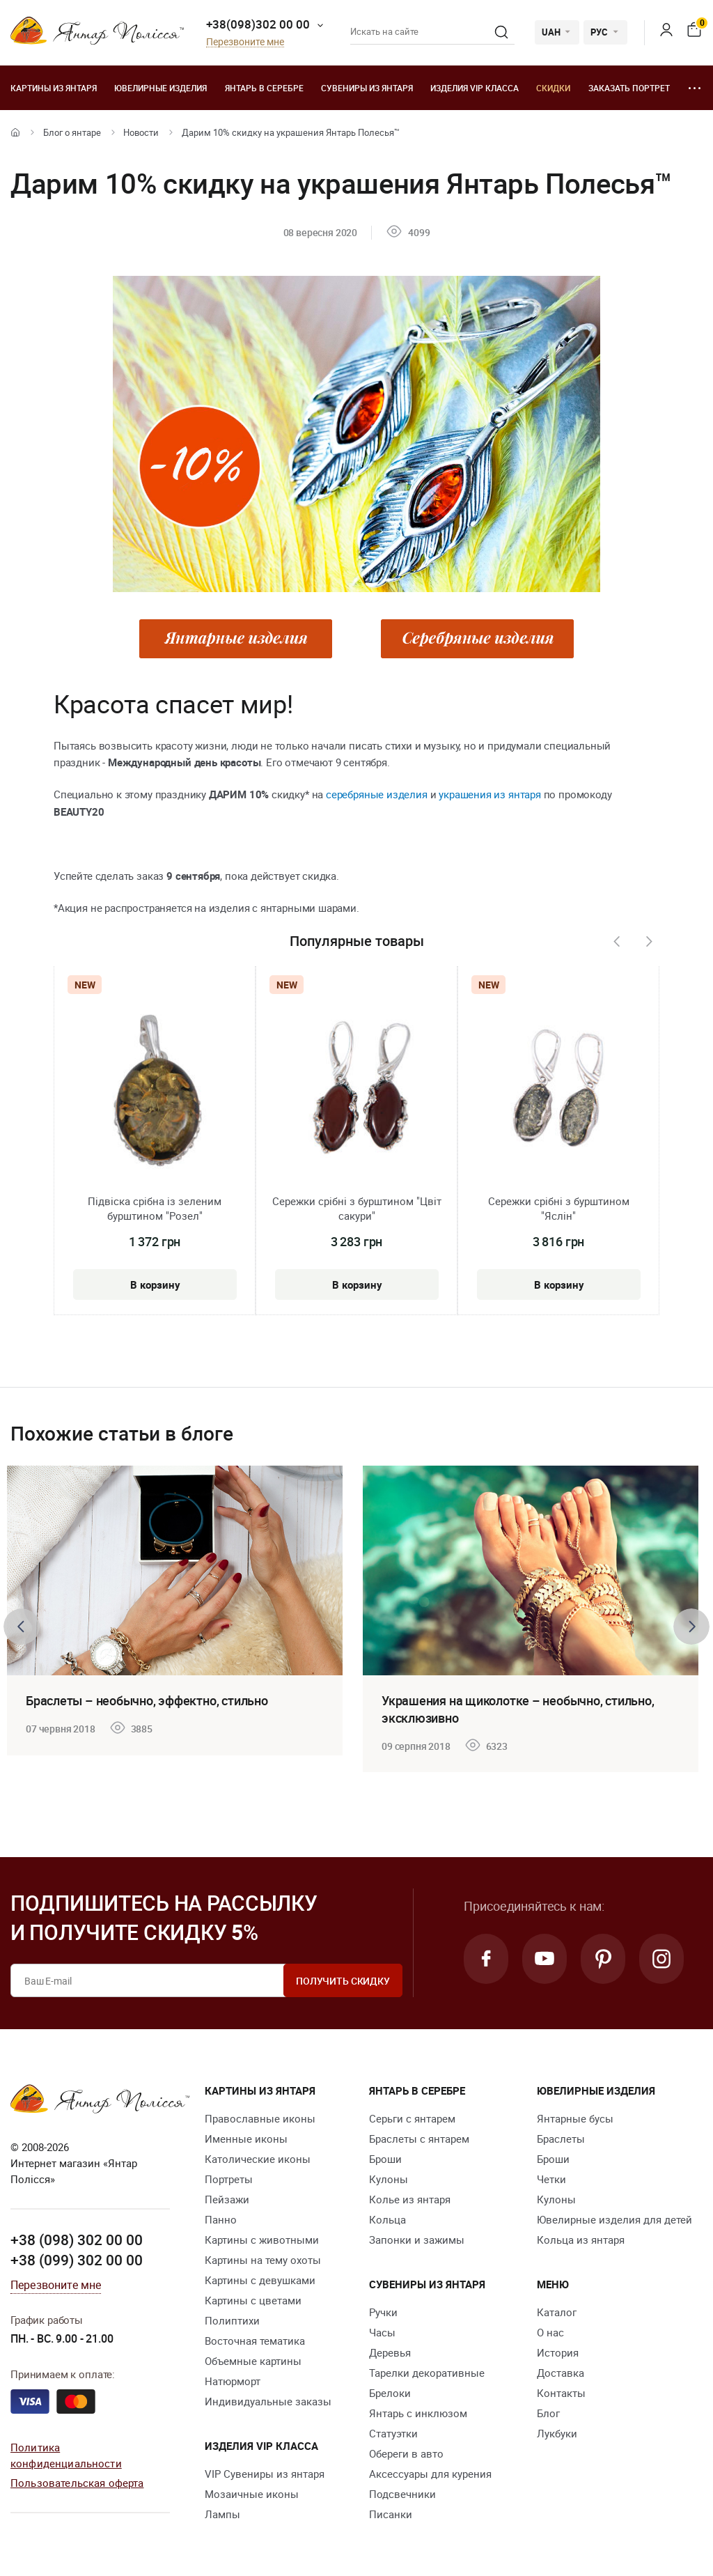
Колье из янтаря (409, 2199)
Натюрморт (232, 2381)
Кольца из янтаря (581, 2240)
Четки (551, 2179)
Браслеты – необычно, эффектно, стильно (147, 1700)
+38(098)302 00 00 (258, 24)
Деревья (390, 2352)
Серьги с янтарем (412, 2118)
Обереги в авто (406, 2453)
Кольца (387, 2219)
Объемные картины (253, 2361)
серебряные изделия (377, 794)
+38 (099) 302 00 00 (76, 2259)
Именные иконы (246, 2139)
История (558, 2352)
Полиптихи (232, 2320)
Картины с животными (262, 2240)
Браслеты (561, 2139)
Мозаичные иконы (252, 2494)
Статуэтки (393, 2433)
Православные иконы (260, 2118)
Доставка (560, 2373)
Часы (382, 2332)
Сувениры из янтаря (367, 87)
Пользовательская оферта (76, 2483)
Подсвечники (402, 2494)
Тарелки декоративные (427, 2373)
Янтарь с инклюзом (418, 2413)
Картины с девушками (260, 2280)
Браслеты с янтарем (419, 2139)
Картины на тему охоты (263, 2260)
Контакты (561, 2393)
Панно (221, 2219)
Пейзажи (227, 2199)
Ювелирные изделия (160, 87)
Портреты (229, 2179)
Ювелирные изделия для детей (614, 2219)
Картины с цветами (253, 2300)
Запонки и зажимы (416, 2240)
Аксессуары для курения (430, 2474)
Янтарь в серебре (264, 87)
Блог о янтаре (72, 132)
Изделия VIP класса (474, 87)
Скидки (553, 87)
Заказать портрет (629, 87)
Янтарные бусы (575, 2118)
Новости (141, 132)
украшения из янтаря (490, 794)
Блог (548, 2413)
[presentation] (616, 942)
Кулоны (388, 2179)
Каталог (557, 2312)
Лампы (222, 2514)
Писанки (390, 2514)
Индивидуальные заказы (268, 2401)
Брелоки (390, 2393)
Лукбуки (557, 2433)
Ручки (383, 2312)
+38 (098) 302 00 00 (76, 2239)
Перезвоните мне (245, 42)
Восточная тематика (255, 2341)
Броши (385, 2159)
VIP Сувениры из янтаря (264, 2474)
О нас (550, 2332)
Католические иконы (258, 2159)
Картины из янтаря (53, 87)
